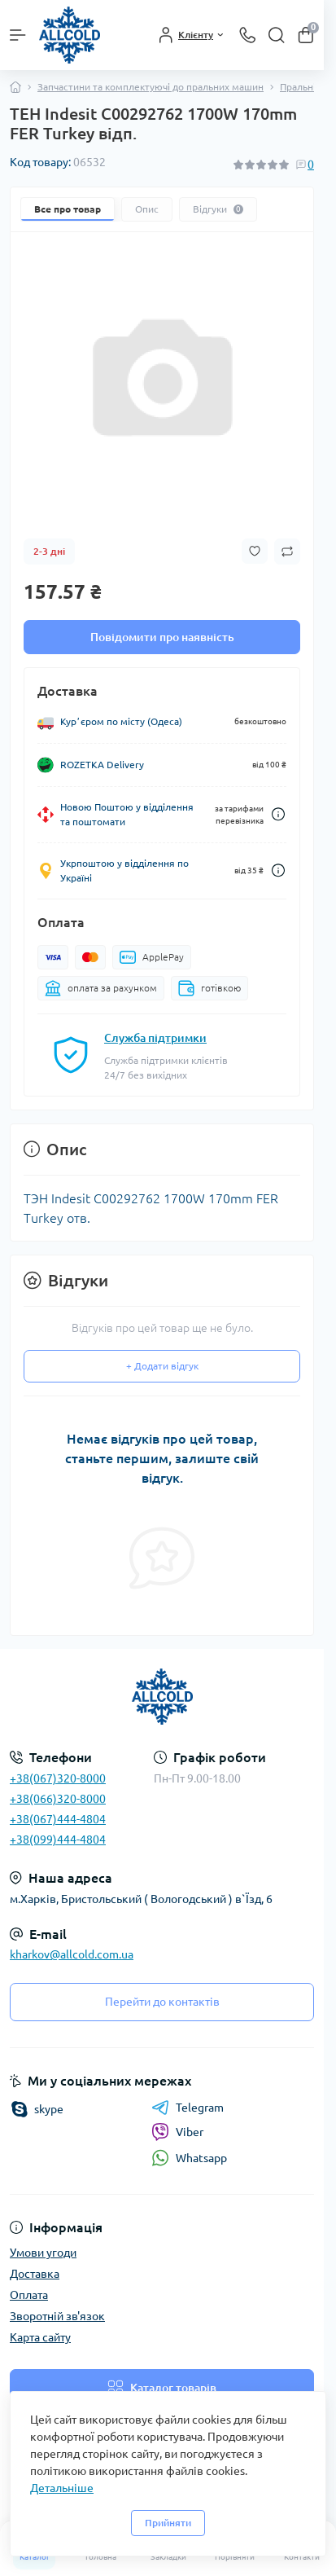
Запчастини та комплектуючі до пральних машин (150, 86)
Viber (177, 2132)
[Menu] (18, 35)
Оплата (29, 2294)
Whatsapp (189, 2157)
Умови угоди (43, 2252)
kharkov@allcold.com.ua (71, 1954)
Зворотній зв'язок (57, 2316)
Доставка (34, 2273)
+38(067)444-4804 (58, 1819)
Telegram (187, 2107)
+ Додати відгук (162, 1366)
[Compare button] (287, 551)
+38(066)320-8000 (58, 1798)
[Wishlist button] (255, 551)
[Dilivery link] (278, 814)
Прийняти (168, 2522)
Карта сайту (40, 2337)
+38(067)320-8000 (58, 1778)
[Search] (276, 35)
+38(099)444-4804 (58, 1839)
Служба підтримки (155, 1037)
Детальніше (62, 2488)
